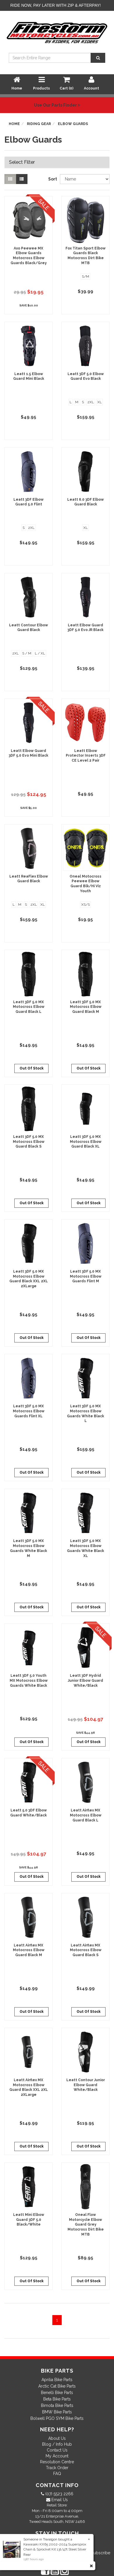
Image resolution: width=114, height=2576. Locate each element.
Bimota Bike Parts (57, 2405)
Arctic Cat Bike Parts (57, 2386)
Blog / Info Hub (57, 2444)
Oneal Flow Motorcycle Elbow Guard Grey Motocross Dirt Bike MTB (86, 2224)
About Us (57, 2438)
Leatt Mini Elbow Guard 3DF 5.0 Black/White (28, 2220)
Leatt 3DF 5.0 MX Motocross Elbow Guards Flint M (85, 1276)
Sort (52, 179)
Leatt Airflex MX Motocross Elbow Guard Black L (85, 1815)
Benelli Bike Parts (57, 2392)
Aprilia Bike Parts (57, 2379)
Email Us (59, 2499)
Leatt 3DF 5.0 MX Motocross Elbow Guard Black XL (85, 1142)
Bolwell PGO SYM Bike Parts (57, 2418)
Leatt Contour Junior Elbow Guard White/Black (85, 2085)
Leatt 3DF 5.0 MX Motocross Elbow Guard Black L (28, 1007)
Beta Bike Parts (57, 2399)
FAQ (57, 2473)
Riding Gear (39, 124)
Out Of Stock (32, 1068)
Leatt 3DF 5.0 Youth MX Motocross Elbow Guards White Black (29, 1681)
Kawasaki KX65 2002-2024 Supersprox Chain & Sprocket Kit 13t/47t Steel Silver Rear (54, 2549)
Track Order (57, 2467)
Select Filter (22, 162)
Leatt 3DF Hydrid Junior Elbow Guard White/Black (85, 1681)
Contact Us (57, 2450)
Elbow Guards (73, 124)
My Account (57, 2456)
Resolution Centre (57, 2461)
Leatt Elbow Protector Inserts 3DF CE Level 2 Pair (86, 756)
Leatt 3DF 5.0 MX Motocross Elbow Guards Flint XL (28, 1411)
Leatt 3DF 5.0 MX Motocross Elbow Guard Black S (28, 1142)
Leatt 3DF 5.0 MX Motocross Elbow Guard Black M (85, 1007)
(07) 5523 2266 (58, 2493)
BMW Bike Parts (57, 2412)
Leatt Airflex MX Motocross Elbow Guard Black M (28, 1950)
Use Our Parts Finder (57, 105)
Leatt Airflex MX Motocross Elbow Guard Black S (85, 1950)
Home (14, 124)
